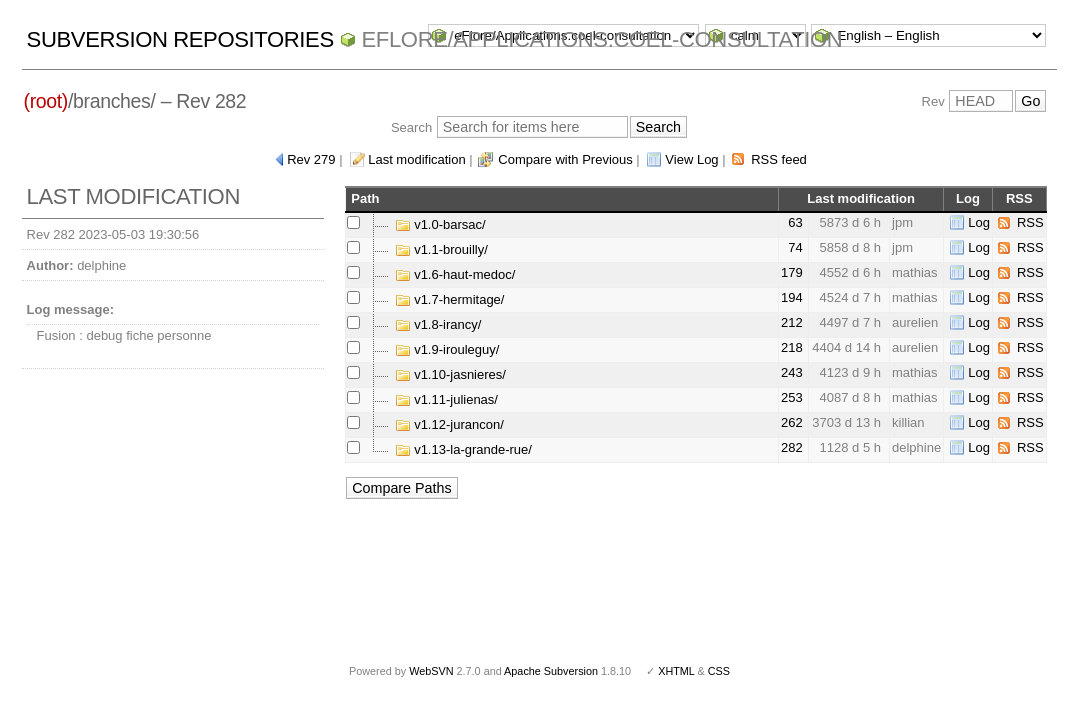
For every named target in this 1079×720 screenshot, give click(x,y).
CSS (719, 671)
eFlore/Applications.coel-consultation (602, 39)
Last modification (417, 159)
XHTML (676, 671)
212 (792, 322)
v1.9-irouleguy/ (447, 349)
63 (795, 222)
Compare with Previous (565, 159)
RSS (1030, 222)
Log (979, 222)
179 (792, 272)
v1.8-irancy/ (438, 324)
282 (792, 447)
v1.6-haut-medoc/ (455, 274)
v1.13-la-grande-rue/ (463, 449)
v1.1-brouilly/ (441, 249)
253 (792, 397)
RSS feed (779, 159)
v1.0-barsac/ (440, 224)
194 (792, 297)
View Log (691, 159)
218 (792, 347)
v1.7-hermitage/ (450, 299)
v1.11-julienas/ (446, 399)
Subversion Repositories (180, 39)
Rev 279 (311, 159)
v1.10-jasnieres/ (450, 374)
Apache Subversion (551, 671)
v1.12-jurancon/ (449, 424)
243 (792, 372)
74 (795, 247)
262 (792, 422)
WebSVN (431, 671)
